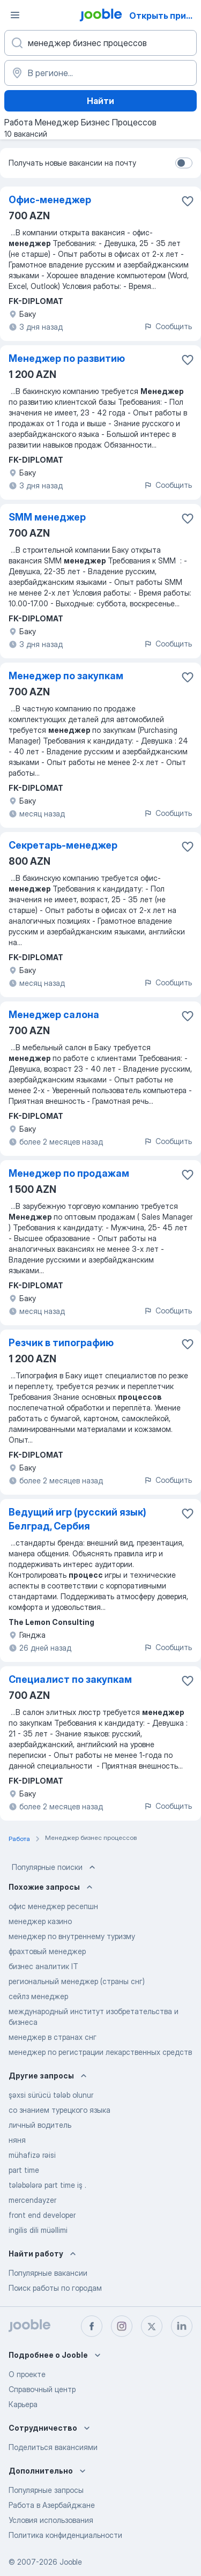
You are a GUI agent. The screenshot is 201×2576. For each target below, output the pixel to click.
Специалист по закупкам (70, 1679)
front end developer (42, 2214)
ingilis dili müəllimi (38, 2229)
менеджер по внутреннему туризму (72, 1936)
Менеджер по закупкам (66, 675)
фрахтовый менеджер (47, 1951)
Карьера (23, 2404)
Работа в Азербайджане (52, 2505)
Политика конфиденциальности (65, 2535)
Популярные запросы (46, 2490)
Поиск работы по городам (55, 2287)
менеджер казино (40, 1921)
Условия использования (51, 2520)
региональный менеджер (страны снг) (77, 1981)
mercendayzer (32, 2199)
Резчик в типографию (61, 1342)
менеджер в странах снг (52, 2037)
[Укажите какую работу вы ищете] (100, 43)
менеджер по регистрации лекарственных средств (100, 2052)
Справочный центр (42, 2389)
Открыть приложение (164, 15)
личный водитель (40, 2124)
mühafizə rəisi (32, 2154)
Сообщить (168, 326)
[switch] (183, 163)
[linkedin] (181, 2326)
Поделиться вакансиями (53, 2447)
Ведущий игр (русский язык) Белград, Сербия (77, 1519)
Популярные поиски (55, 1867)
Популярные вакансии (48, 2272)
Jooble (70, 2561)
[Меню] (15, 15)
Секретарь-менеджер (63, 845)
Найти (100, 100)
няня (17, 2139)
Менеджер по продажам (69, 1173)
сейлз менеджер (38, 1996)
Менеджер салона (54, 1014)
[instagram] (121, 2326)
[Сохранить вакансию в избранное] (187, 201)
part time (24, 2169)
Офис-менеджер (50, 199)
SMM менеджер (47, 517)
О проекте (27, 2374)
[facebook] (91, 2326)
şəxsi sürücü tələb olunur (51, 2094)
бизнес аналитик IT (43, 1966)
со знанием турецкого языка (59, 2109)
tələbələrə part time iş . (47, 2184)
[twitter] (151, 2326)
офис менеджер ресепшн (53, 1906)
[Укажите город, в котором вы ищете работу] (100, 73)
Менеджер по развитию (67, 358)
